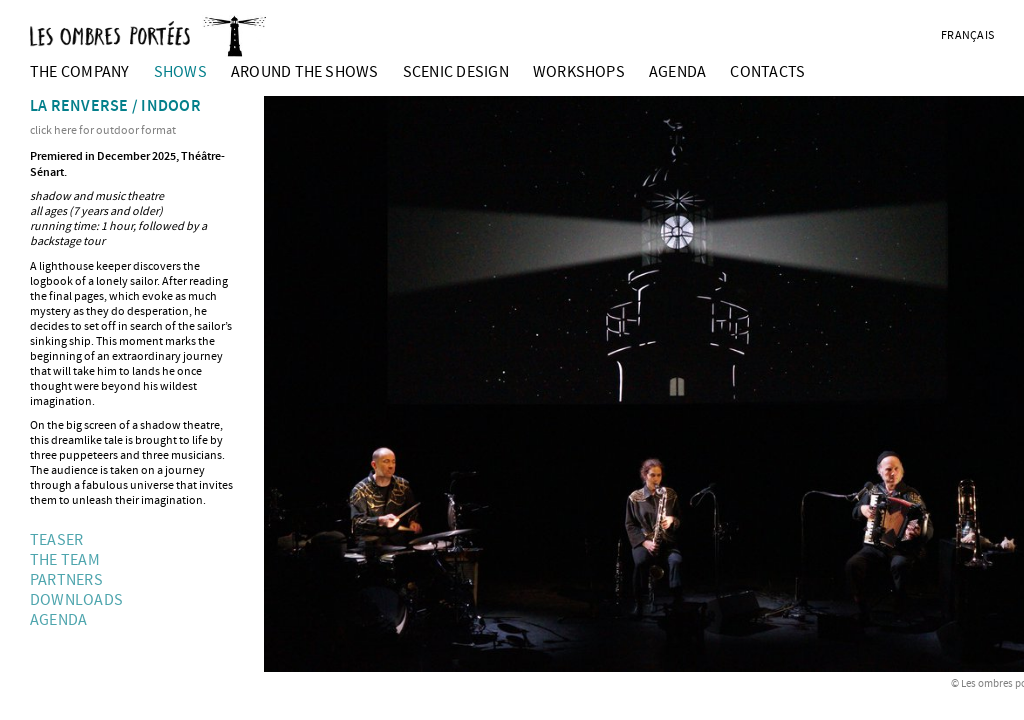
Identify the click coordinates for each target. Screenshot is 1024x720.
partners (66, 580)
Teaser (56, 540)
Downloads (76, 600)
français (967, 35)
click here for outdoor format (103, 130)
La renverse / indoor (115, 106)
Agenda (58, 620)
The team (65, 560)
